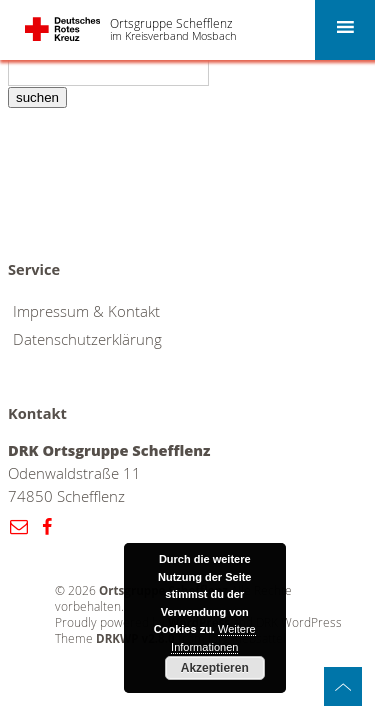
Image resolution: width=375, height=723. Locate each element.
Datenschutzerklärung (87, 339)
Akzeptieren (215, 668)
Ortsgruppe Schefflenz (171, 23)
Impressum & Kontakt (86, 311)
